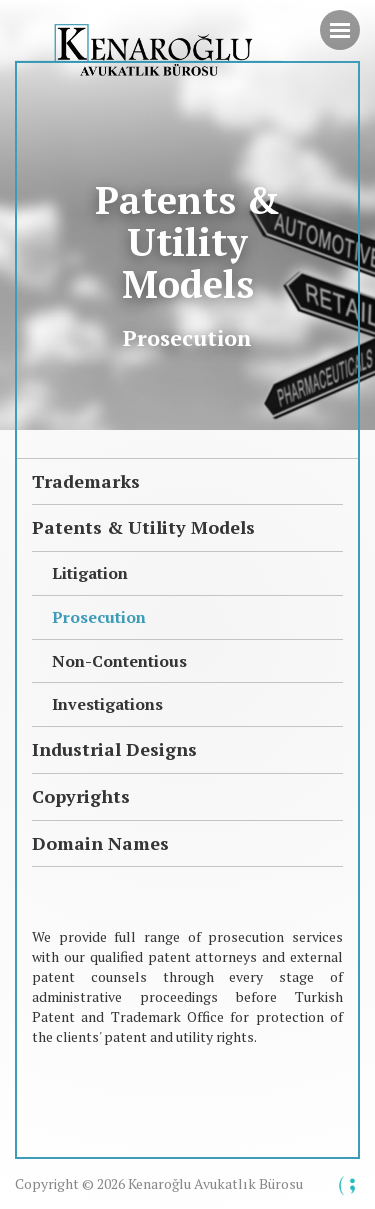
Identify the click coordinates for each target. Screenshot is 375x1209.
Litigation (90, 573)
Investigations (107, 704)
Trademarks (86, 481)
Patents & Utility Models (143, 527)
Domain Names (100, 843)
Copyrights (81, 796)
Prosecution (99, 617)
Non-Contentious (119, 661)
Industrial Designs (114, 749)
